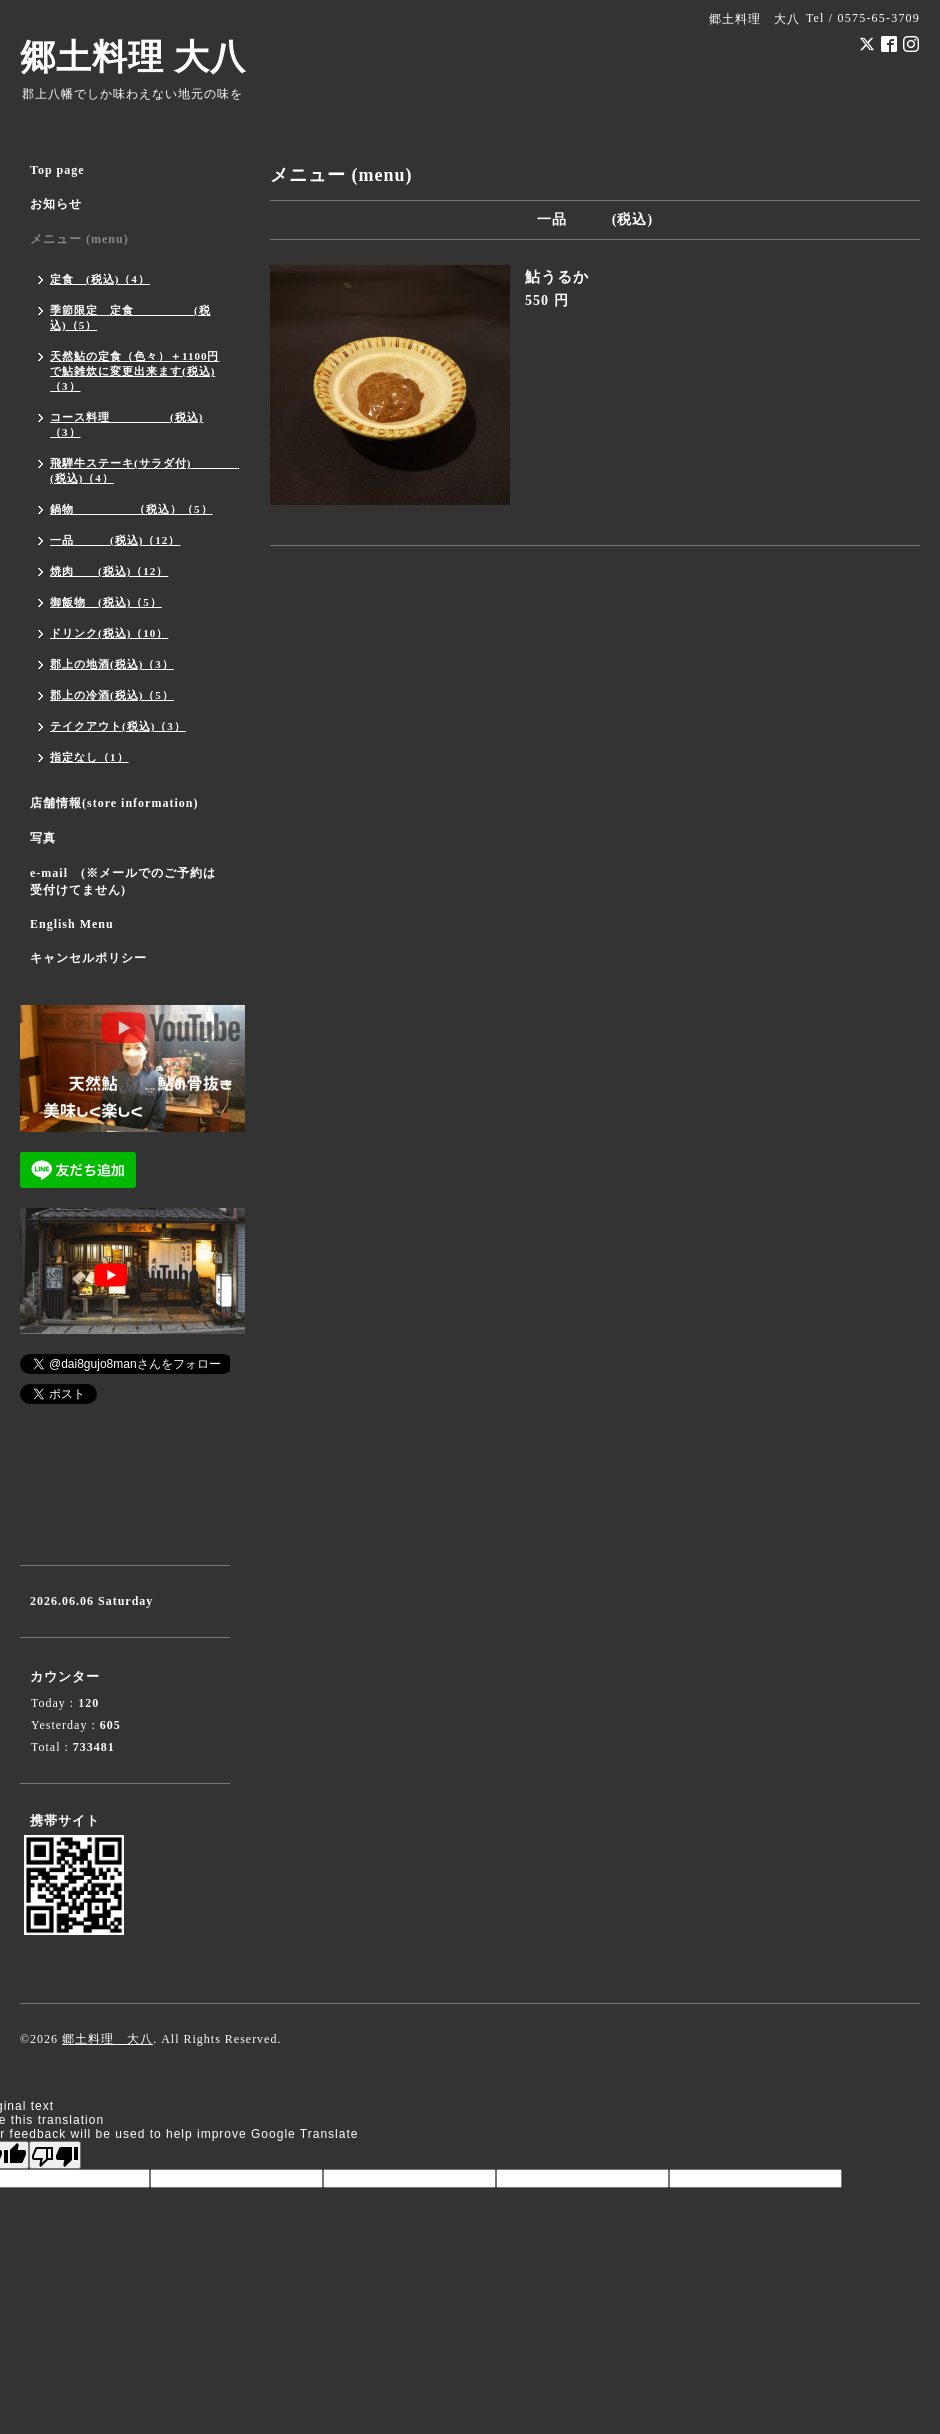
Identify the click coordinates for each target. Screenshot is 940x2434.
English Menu (72, 924)
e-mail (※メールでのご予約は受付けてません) (123, 881)
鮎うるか (557, 277)
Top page (57, 170)
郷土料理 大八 (133, 57)
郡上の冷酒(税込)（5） (112, 695)
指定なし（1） (89, 757)
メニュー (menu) (79, 239)
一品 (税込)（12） (115, 540)
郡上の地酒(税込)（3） (112, 664)
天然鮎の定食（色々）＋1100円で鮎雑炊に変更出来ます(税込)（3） (134, 371)
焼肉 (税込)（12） (109, 571)
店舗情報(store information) (114, 803)
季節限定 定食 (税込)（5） (130, 317)
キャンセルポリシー (88, 958)
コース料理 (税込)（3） (126, 424)
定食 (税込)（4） (100, 279)
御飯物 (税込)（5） (106, 602)
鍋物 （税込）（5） (131, 509)
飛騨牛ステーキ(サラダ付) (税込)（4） (140, 470)
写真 (43, 838)
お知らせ (56, 204)
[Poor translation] (55, 2155)
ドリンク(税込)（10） (109, 633)
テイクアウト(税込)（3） (118, 726)
